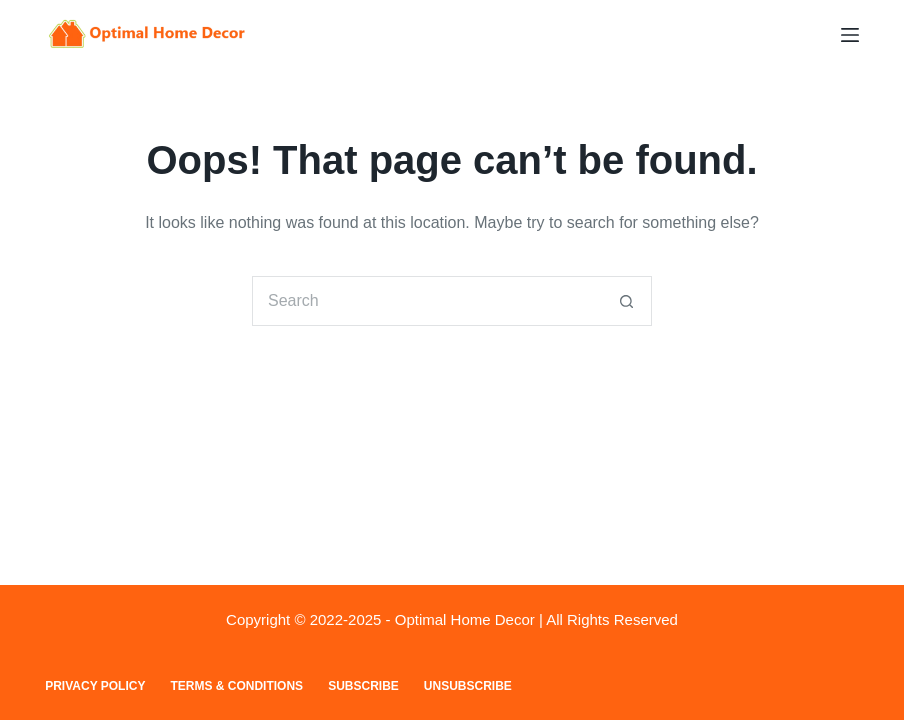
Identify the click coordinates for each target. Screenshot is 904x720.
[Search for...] (427, 301)
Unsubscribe (468, 686)
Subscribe (363, 686)
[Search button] (627, 301)
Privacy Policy (95, 686)
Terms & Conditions (236, 686)
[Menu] (850, 35)
